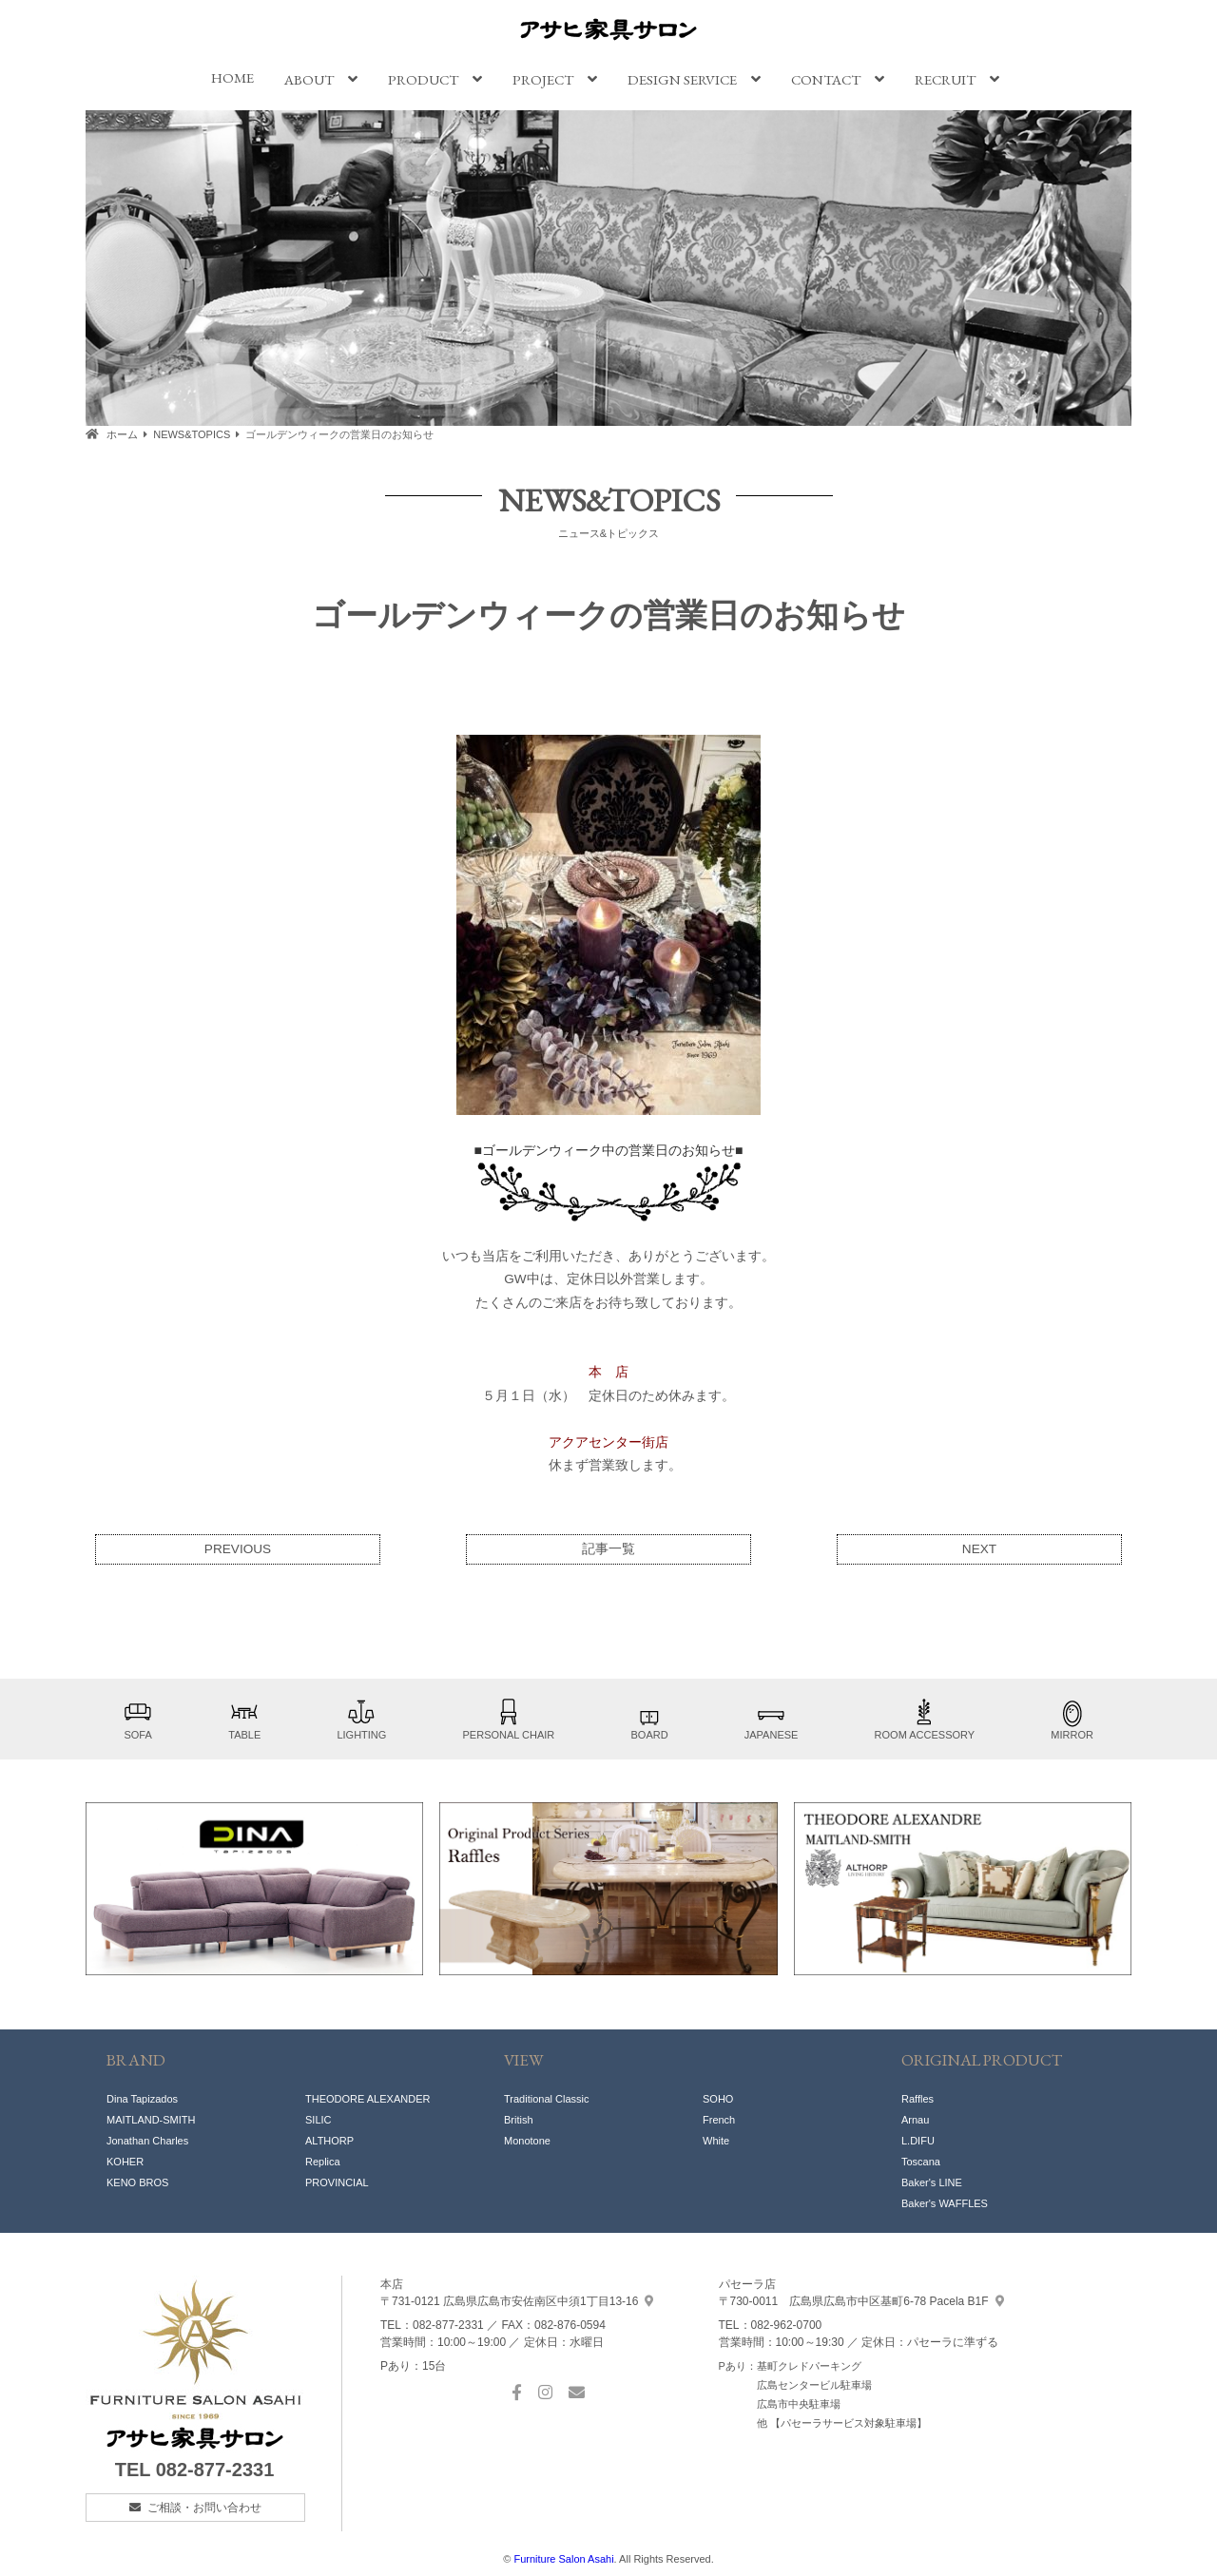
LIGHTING (361, 1719)
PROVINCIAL (337, 2182)
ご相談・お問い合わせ (204, 2507)
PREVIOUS (237, 1549)
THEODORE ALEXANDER (367, 2099)
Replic (320, 2161)
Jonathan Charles (147, 2140)
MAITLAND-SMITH (151, 2119)
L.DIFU (918, 2140)
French (719, 2119)
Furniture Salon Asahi (563, 2559)
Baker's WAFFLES (944, 2203)
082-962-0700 (786, 2325)
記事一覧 (608, 1549)
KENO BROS (137, 2182)
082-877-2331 (215, 2469)
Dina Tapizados (142, 2099)
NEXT (979, 1549)
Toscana (920, 2161)
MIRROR (1072, 1719)
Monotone (527, 2140)
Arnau (915, 2119)
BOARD (648, 1719)
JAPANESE (771, 1719)
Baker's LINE (931, 2182)
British (518, 2119)
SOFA (138, 1719)
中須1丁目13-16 (516, 2301)
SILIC (318, 2119)
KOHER (125, 2161)
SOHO (718, 2099)
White (716, 2140)
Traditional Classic (546, 2099)
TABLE (244, 1719)
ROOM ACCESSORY (925, 1719)
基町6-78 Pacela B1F (861, 2301)
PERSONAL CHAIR (509, 1719)
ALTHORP (329, 2140)
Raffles (917, 2099)
